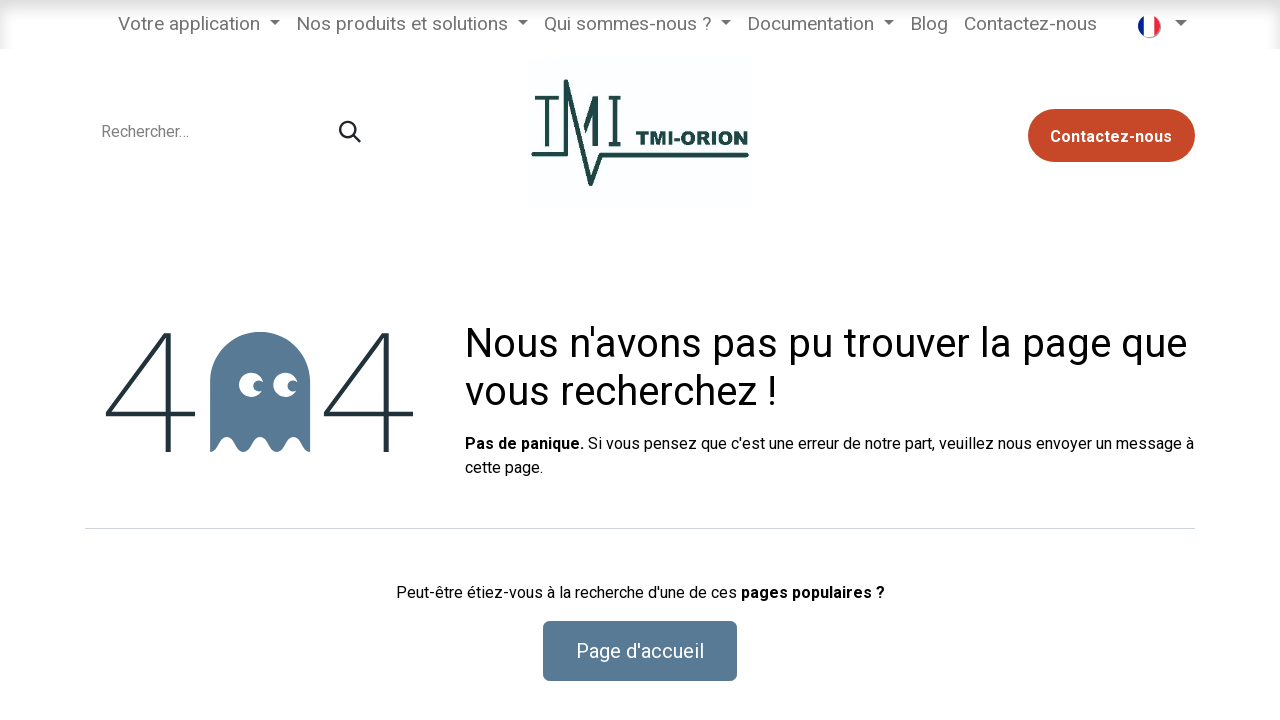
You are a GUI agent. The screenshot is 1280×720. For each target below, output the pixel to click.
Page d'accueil (640, 651)
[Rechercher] (350, 132)
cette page (502, 467)
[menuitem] (199, 24)
